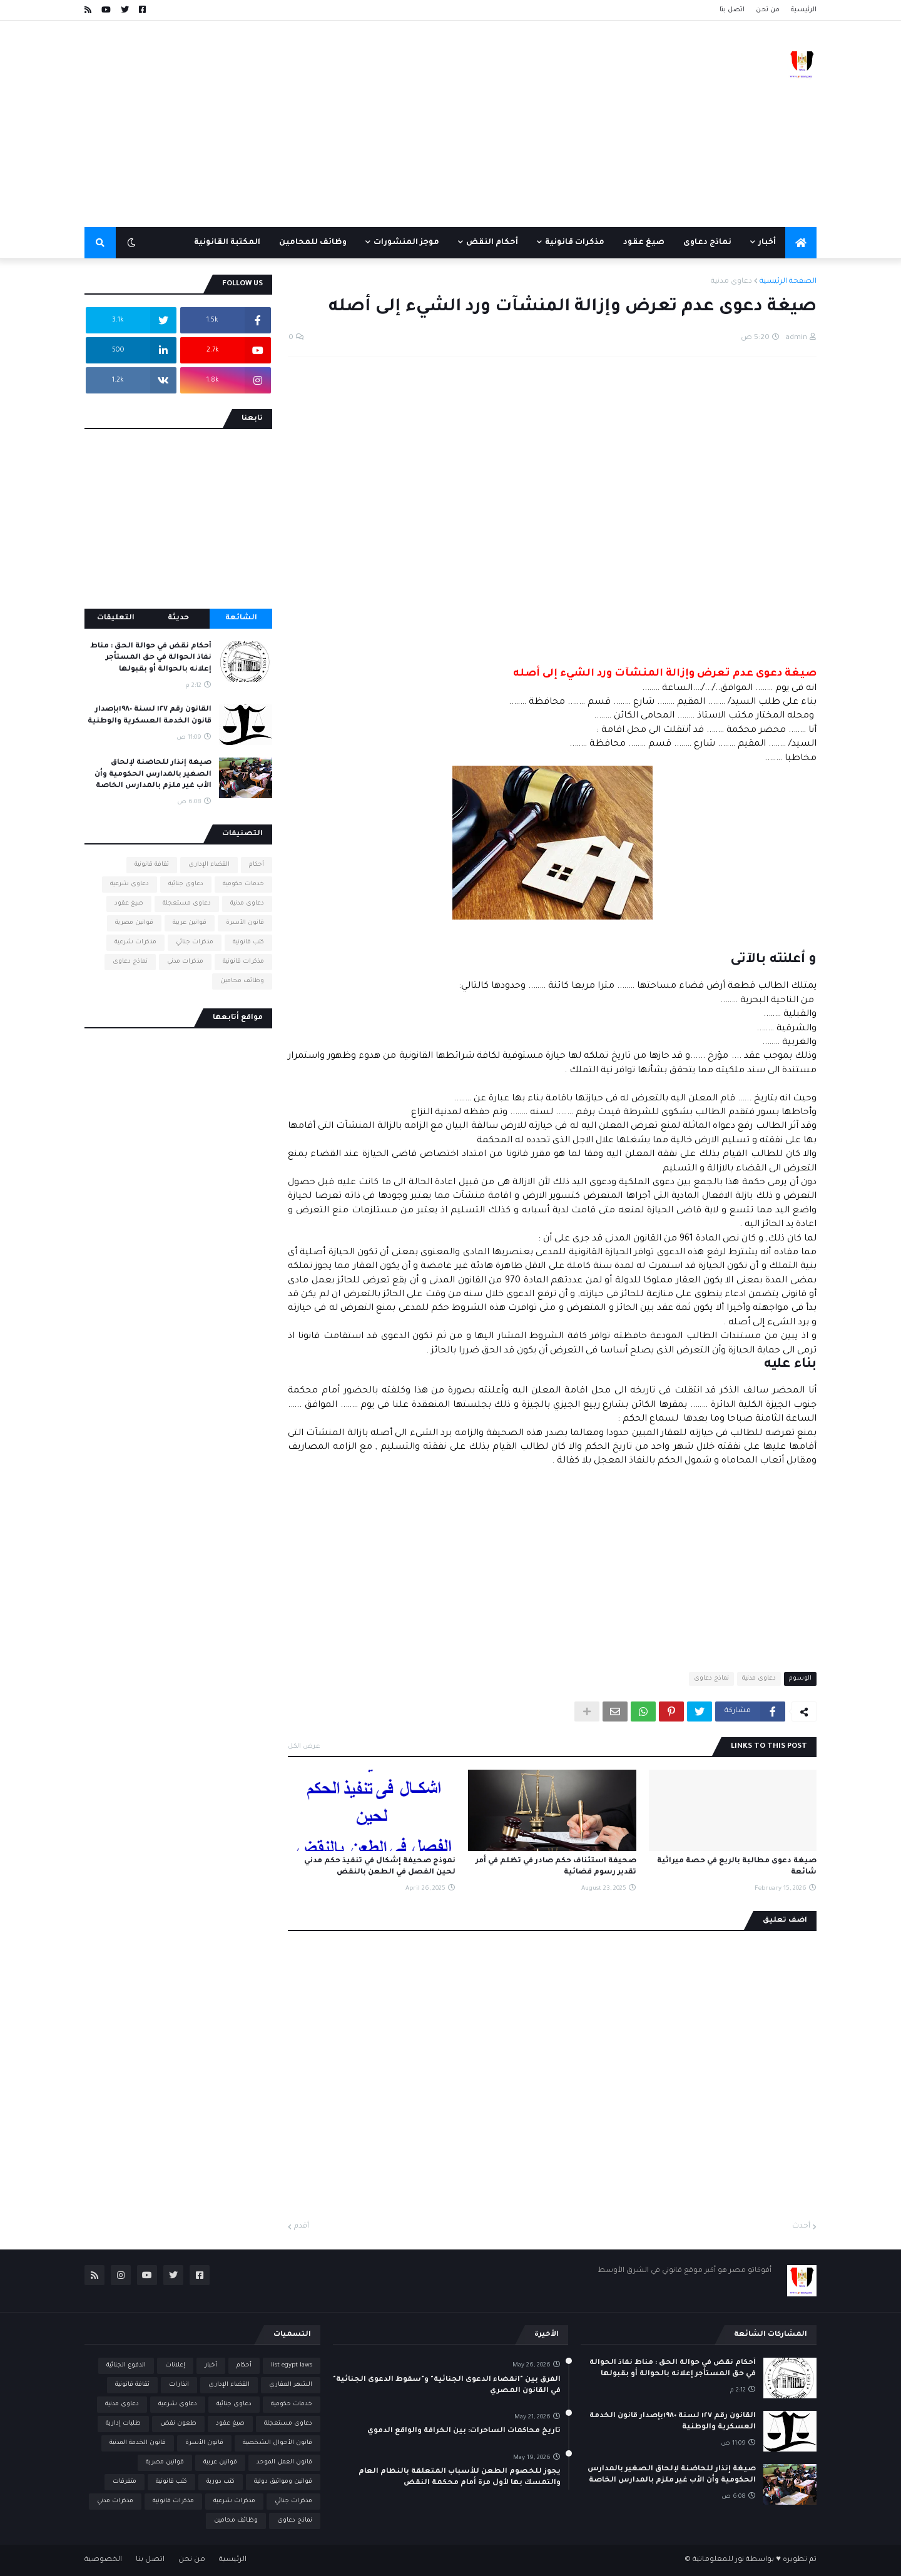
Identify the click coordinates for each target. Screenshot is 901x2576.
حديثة (178, 618)
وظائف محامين (242, 981)
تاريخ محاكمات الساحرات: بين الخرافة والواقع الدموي (464, 2431)
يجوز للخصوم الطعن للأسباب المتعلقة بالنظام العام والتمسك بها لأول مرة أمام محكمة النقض (460, 2477)
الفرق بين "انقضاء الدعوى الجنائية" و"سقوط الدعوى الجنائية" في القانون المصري (447, 2385)
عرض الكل (304, 1746)
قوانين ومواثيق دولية (283, 2481)
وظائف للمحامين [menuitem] (313, 242)
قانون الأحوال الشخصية (277, 2443)
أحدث (801, 2227)
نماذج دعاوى (711, 1678)
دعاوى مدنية (731, 282)
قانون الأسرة (245, 923)
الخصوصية (103, 2560)
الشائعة (241, 618)
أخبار (211, 2365)
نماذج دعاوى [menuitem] (707, 242)
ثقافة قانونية (152, 864)
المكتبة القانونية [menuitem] (227, 242)
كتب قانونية (248, 942)
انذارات (179, 2384)
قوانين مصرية (134, 923)
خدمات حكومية (243, 884)
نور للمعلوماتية (718, 2560)
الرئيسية (804, 10)
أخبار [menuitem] (767, 242)
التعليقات (116, 618)
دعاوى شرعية (129, 884)
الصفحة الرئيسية (788, 282)
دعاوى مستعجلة (187, 903)
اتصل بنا (732, 10)
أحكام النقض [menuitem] (492, 242)
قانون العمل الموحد (284, 2462)
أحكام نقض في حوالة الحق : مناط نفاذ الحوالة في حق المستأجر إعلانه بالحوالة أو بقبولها (150, 657)
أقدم (301, 2227)
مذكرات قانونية (243, 961)
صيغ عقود (129, 903)
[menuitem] (801, 242)
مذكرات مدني (185, 961)
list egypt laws (291, 2365)
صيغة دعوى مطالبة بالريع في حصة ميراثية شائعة (737, 1867)
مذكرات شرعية (135, 942)
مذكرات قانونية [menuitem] (574, 242)
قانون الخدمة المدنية (137, 2443)
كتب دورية (220, 2481)
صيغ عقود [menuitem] (643, 242)
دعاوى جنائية (185, 884)
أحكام (256, 864)
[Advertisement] (312, 123)
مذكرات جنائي (194, 942)
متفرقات (124, 2481)
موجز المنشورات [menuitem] (406, 242)
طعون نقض (178, 2423)
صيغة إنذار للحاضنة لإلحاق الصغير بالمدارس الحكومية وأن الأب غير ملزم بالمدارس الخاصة (152, 774)
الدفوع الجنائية (126, 2365)
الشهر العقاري (290, 2384)
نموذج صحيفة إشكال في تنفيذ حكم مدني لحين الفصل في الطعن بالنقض (380, 1867)
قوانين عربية (189, 923)
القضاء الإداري (209, 864)
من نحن (768, 10)
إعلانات (175, 2365)
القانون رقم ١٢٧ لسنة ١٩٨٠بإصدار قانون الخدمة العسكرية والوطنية (149, 715)
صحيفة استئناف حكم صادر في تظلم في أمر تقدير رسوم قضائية (556, 1867)
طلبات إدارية (123, 2423)
